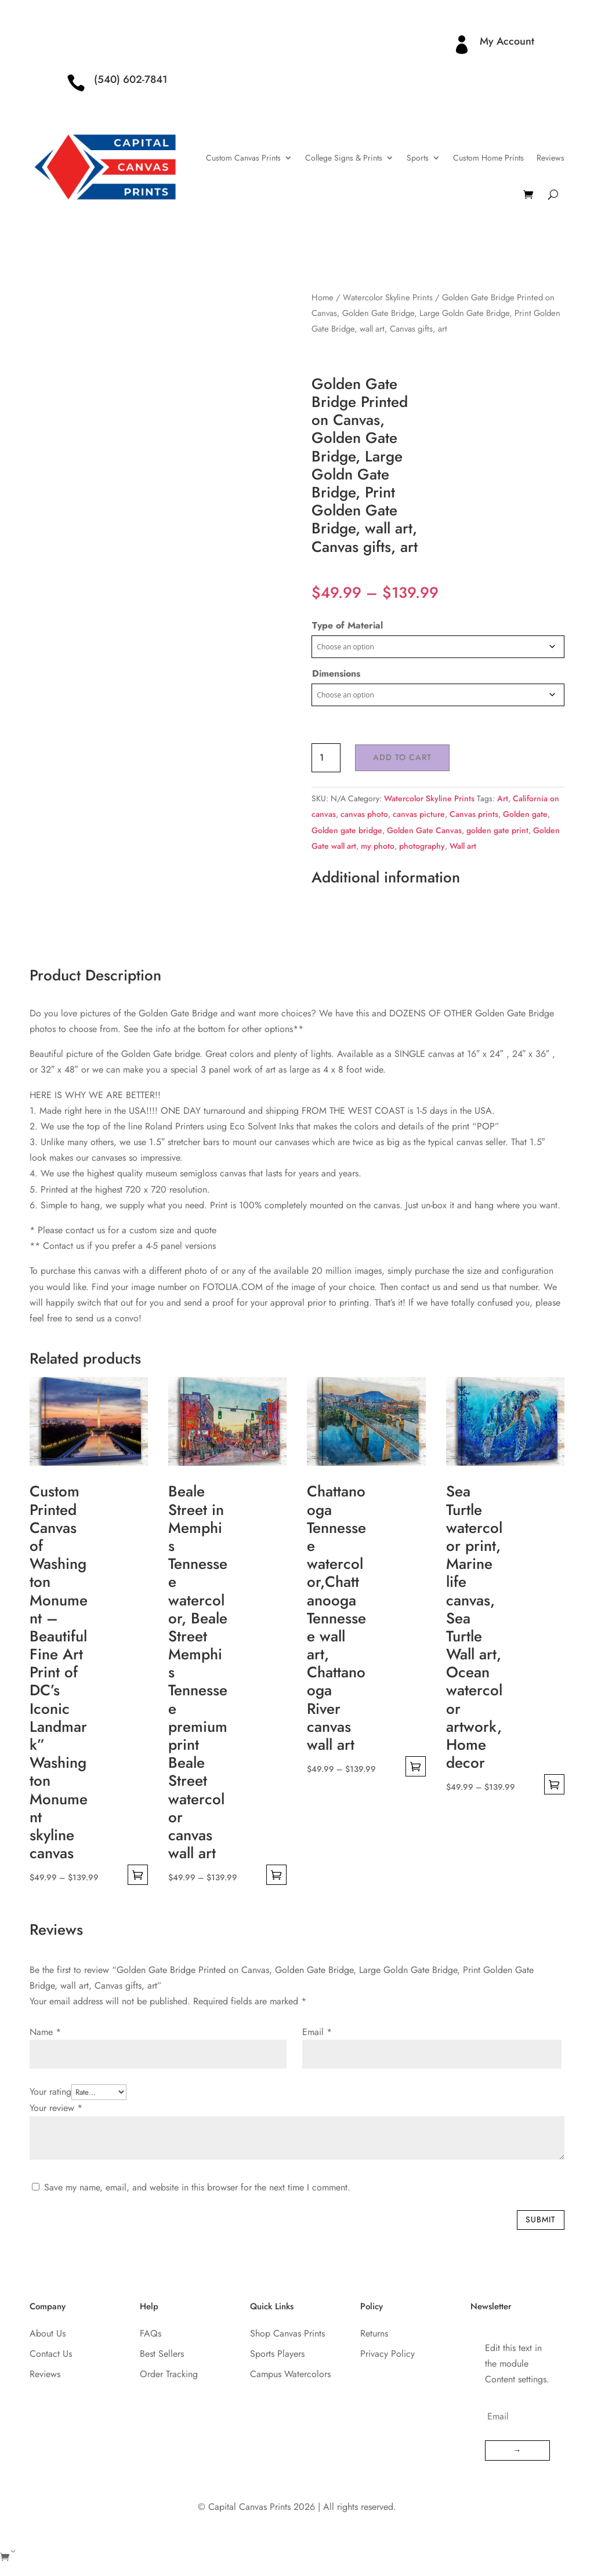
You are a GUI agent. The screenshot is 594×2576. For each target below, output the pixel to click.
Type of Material (347, 625)
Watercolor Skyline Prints (388, 297)
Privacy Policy (387, 2353)
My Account (507, 41)
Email (317, 2032)
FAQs (150, 2333)
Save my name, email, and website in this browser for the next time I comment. (197, 2187)
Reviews (550, 158)
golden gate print (497, 830)
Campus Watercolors (290, 2374)
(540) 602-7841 (131, 79)
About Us (48, 2333)
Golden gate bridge (347, 830)
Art (502, 798)
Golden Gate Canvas (424, 830)
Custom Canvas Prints (243, 158)
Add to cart (402, 757)
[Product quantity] (326, 757)
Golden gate (525, 814)
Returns (374, 2333)
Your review (56, 2107)
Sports (418, 158)
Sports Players (277, 2353)
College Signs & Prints (343, 158)
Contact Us (51, 2353)
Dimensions (336, 673)
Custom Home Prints (488, 158)
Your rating (50, 2091)
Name (45, 2032)
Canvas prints (474, 814)
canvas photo (364, 814)
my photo (377, 846)
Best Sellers (162, 2353)
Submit (541, 2219)
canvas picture (419, 814)
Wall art (463, 846)
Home (323, 297)
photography (422, 846)
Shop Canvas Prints (287, 2333)
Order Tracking (169, 2374)
